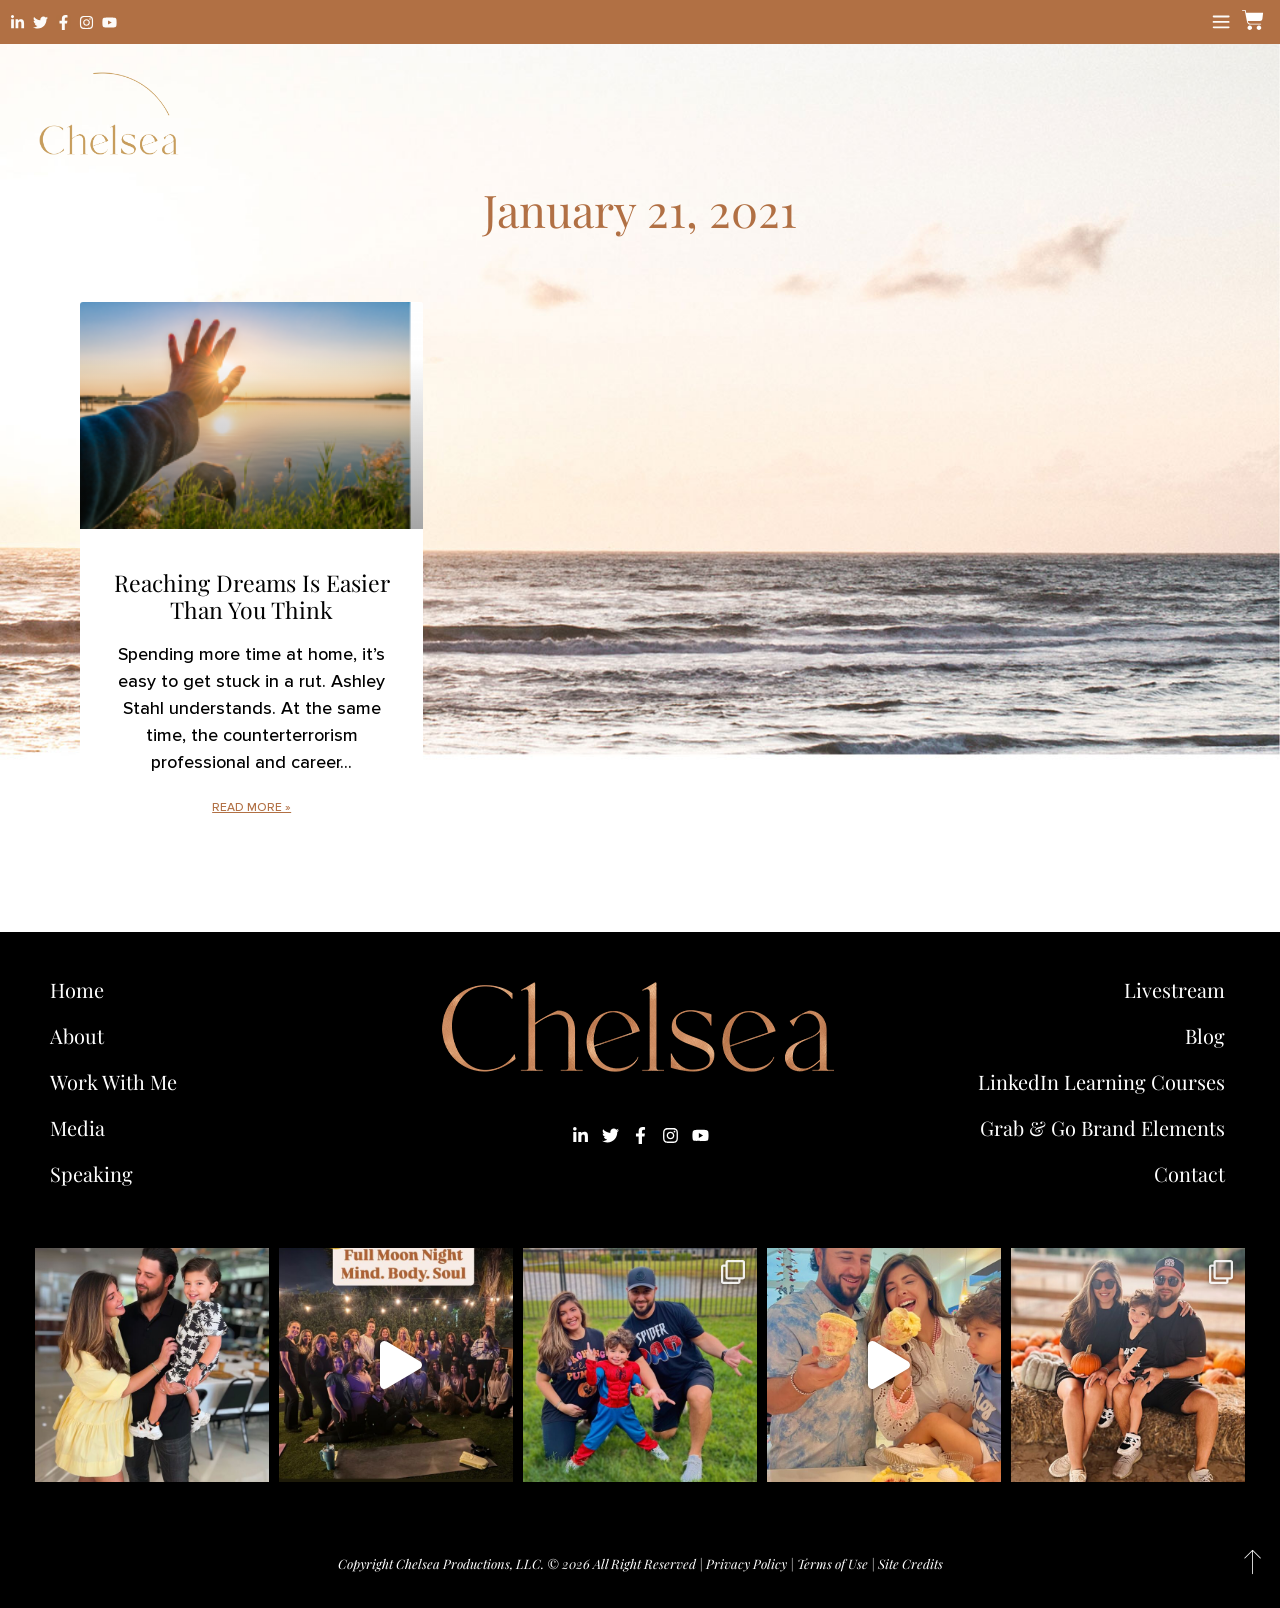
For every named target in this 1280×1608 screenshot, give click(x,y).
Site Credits (910, 1563)
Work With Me (118, 1081)
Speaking (91, 1173)
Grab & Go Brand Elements (1102, 1127)
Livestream (1174, 989)
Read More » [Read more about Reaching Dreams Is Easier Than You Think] (251, 807)
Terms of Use (832, 1563)
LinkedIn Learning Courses (1101, 1081)
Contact (1189, 1173)
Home (77, 989)
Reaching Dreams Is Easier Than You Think (252, 596)
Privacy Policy (746, 1563)
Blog (1205, 1035)
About (77, 1035)
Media (77, 1127)
